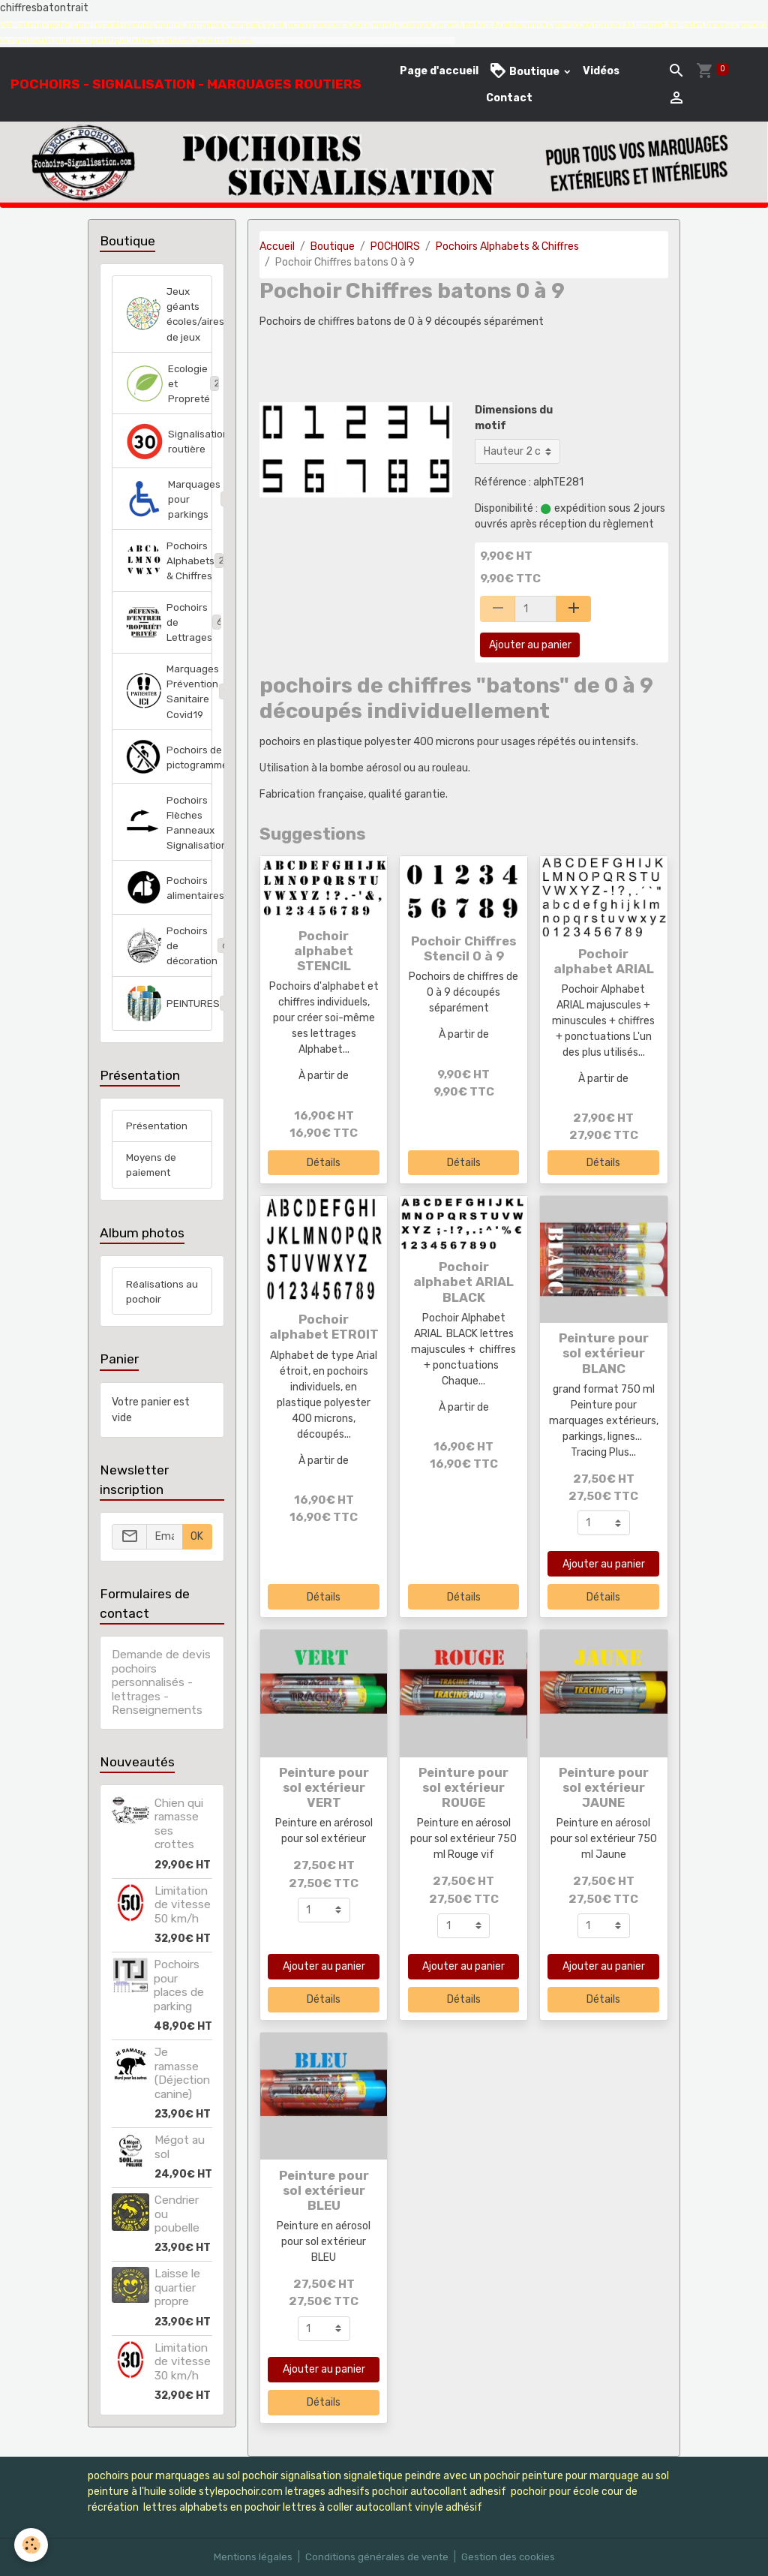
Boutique (525, 71)
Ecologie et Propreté (169, 387)
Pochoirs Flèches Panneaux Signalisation (169, 837)
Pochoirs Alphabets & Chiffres (507, 246)
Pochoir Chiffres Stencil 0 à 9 (463, 948)
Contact (509, 98)
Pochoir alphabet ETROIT (324, 1327)
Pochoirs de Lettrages (169, 632)
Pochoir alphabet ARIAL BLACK (463, 1281)
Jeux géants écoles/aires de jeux (169, 315)
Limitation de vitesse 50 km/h (182, 1927)
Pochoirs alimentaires (169, 904)
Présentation (158, 1145)
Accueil (277, 246)
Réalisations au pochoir (155, 1313)
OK (196, 1559)
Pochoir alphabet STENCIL (323, 950)
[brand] (186, 84)
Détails (323, 1162)
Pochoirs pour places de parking (179, 2007)
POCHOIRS (395, 246)
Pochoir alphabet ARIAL (604, 961)
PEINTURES (169, 1022)
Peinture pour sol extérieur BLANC (604, 1352)
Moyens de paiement (151, 1185)
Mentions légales (249, 2556)
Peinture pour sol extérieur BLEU (324, 2190)
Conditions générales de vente (375, 2556)
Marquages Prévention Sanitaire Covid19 (169, 704)
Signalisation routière (169, 445)
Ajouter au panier (530, 645)
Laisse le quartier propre (177, 2310)
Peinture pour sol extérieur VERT (324, 1787)
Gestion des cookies (510, 2556)
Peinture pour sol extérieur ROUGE (463, 1787)
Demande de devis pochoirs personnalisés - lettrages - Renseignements (161, 1704)
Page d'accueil (439, 71)
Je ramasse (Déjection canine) (182, 2095)
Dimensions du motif (514, 418)
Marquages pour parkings (169, 504)
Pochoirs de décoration (169, 963)
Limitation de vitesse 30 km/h (182, 2384)
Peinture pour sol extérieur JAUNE (604, 1787)
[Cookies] (32, 2545)
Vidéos (601, 71)
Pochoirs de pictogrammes (169, 770)
